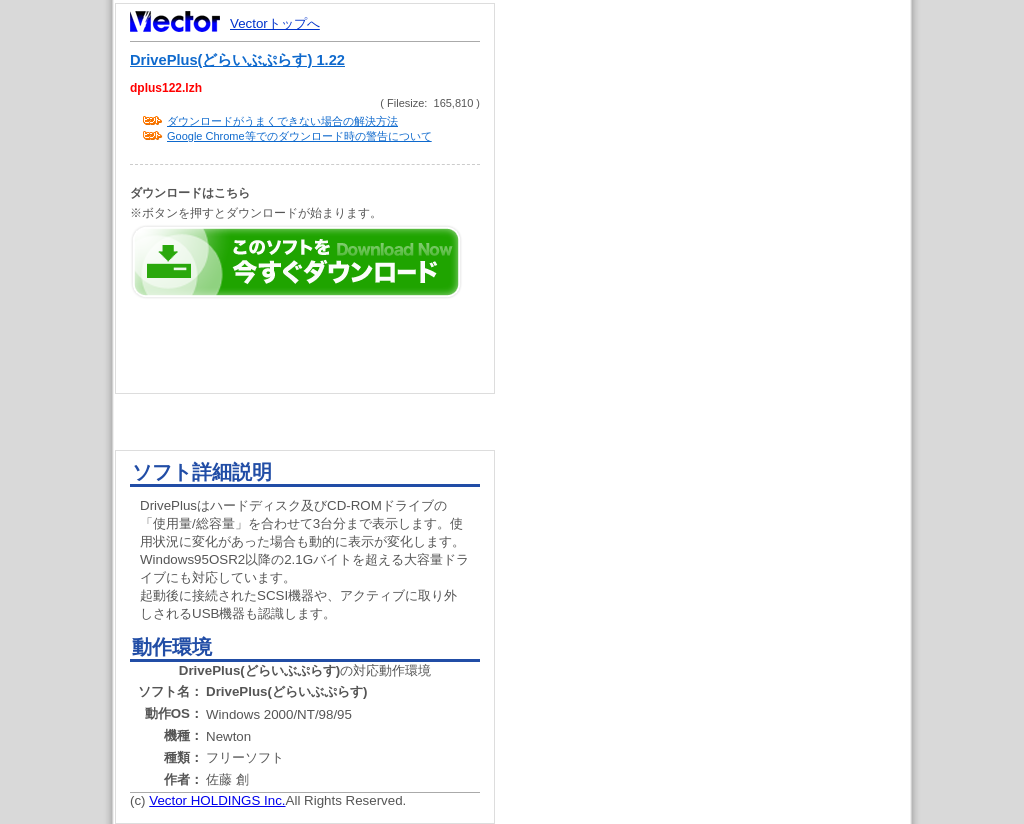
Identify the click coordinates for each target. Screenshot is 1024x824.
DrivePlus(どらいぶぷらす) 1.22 (237, 60)
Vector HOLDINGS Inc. (217, 800)
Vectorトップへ (275, 23)
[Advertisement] (720, 380)
